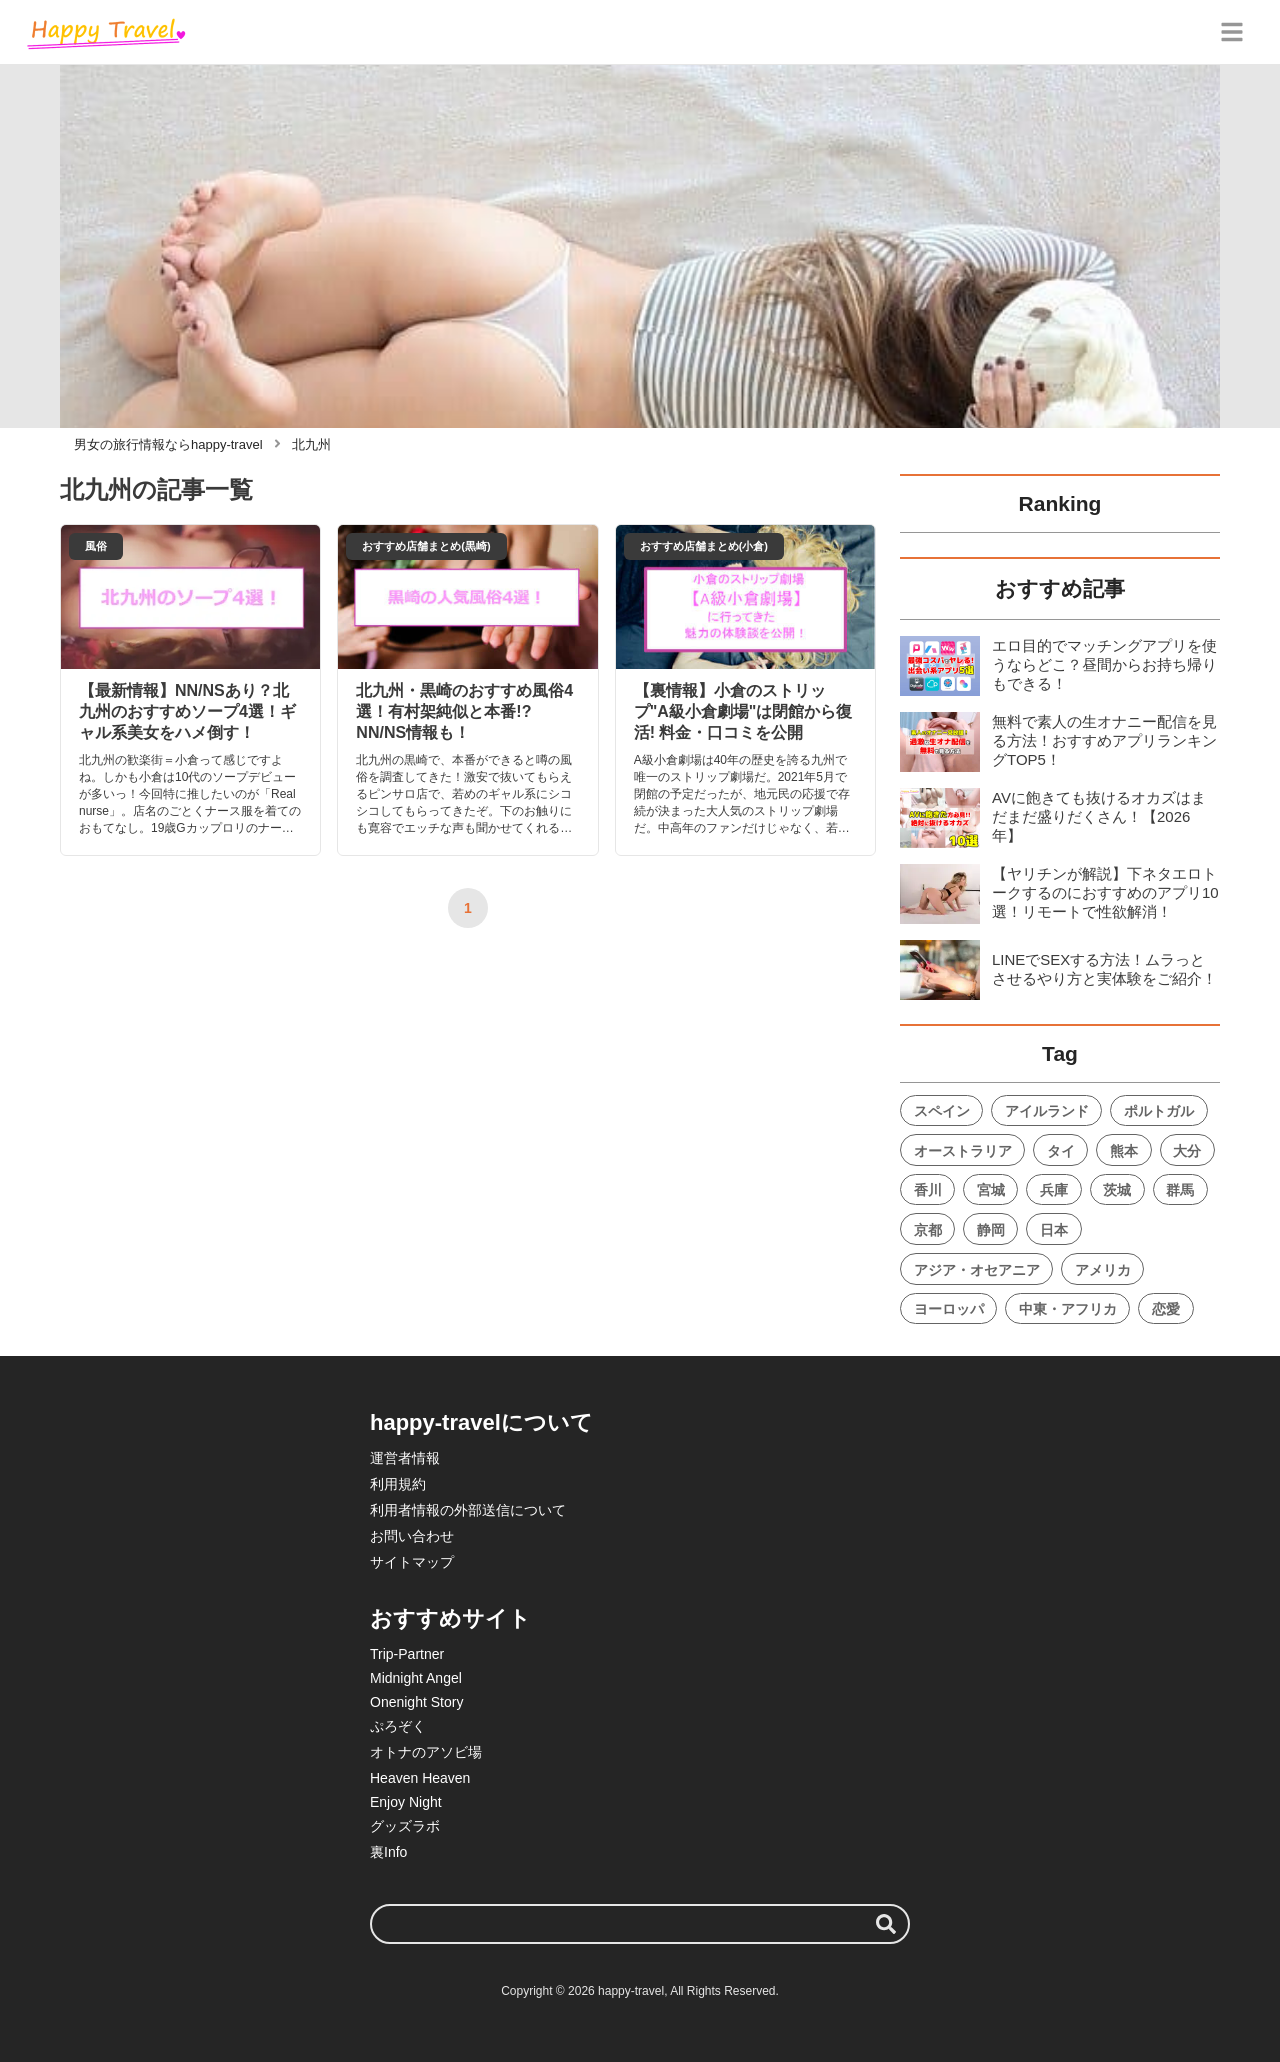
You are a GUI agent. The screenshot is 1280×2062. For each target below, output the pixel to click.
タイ (1061, 1151)
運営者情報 (405, 1458)
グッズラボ (405, 1826)
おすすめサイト (450, 1618)
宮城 (991, 1190)
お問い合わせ (412, 1536)
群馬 (1180, 1190)
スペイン (942, 1111)
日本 (1054, 1230)
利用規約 (398, 1484)
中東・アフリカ (1068, 1309)
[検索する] (886, 1924)
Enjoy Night (406, 1802)
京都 (928, 1230)
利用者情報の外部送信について (468, 1510)
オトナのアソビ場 (426, 1752)
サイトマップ (412, 1562)
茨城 (1117, 1190)
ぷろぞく (398, 1726)
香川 (928, 1190)
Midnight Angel (416, 1678)
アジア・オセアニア (977, 1270)
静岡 (991, 1230)
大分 (1187, 1151)
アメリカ (1103, 1270)
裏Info (388, 1852)
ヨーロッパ (949, 1309)
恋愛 (1166, 1309)
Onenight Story (416, 1702)
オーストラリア (963, 1151)
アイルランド (1047, 1111)
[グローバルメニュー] (1232, 32)
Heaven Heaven (420, 1778)
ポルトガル (1159, 1111)
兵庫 (1054, 1190)
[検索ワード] (640, 1924)
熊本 (1124, 1151)
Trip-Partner (407, 1654)
